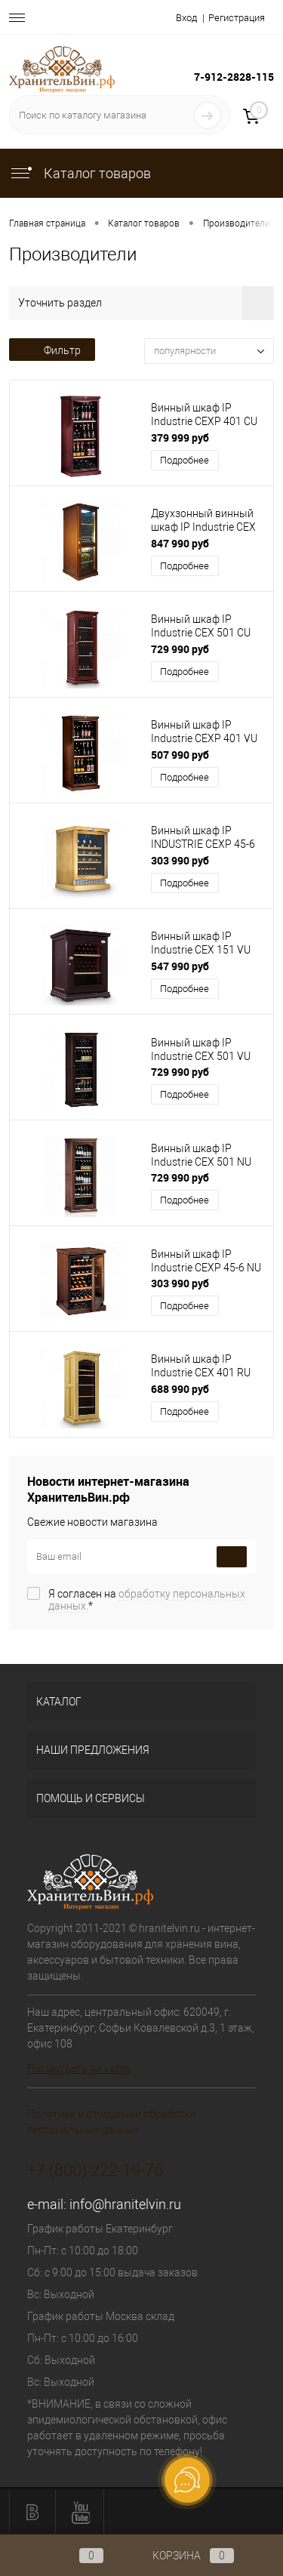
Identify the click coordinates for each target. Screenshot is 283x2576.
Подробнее (184, 460)
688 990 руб (180, 1389)
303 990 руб (180, 860)
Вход (186, 17)
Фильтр (52, 350)
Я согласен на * (146, 1600)
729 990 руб (180, 649)
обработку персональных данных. (146, 1600)
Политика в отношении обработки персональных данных (111, 2122)
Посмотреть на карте (79, 2069)
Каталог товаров (80, 173)
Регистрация (236, 17)
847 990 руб (180, 543)
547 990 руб (180, 966)
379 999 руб (180, 437)
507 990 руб (180, 754)
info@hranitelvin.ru (125, 2204)
